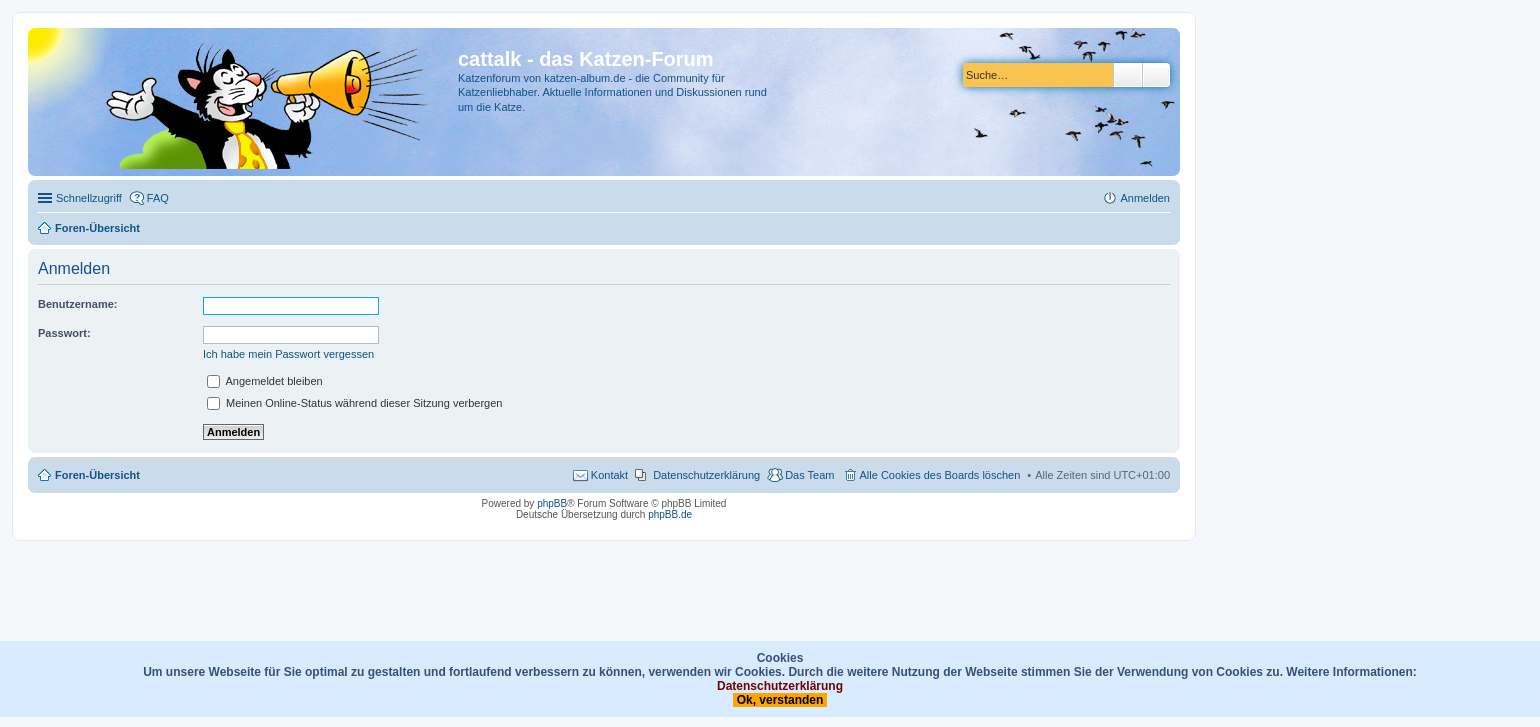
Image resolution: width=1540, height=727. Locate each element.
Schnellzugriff (89, 198)
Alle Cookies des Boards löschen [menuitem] (940, 475)
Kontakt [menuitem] (609, 475)
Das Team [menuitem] (809, 475)
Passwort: (64, 333)
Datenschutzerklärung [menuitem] (706, 475)
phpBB (552, 503)
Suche (1128, 75)
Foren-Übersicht (97, 475)
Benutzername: (77, 304)
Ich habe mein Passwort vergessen (288, 354)
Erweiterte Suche (1156, 75)
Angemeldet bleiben (265, 381)
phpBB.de (670, 514)
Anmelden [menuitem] (1145, 198)
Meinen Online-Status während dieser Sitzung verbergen (354, 403)
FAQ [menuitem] (158, 198)
